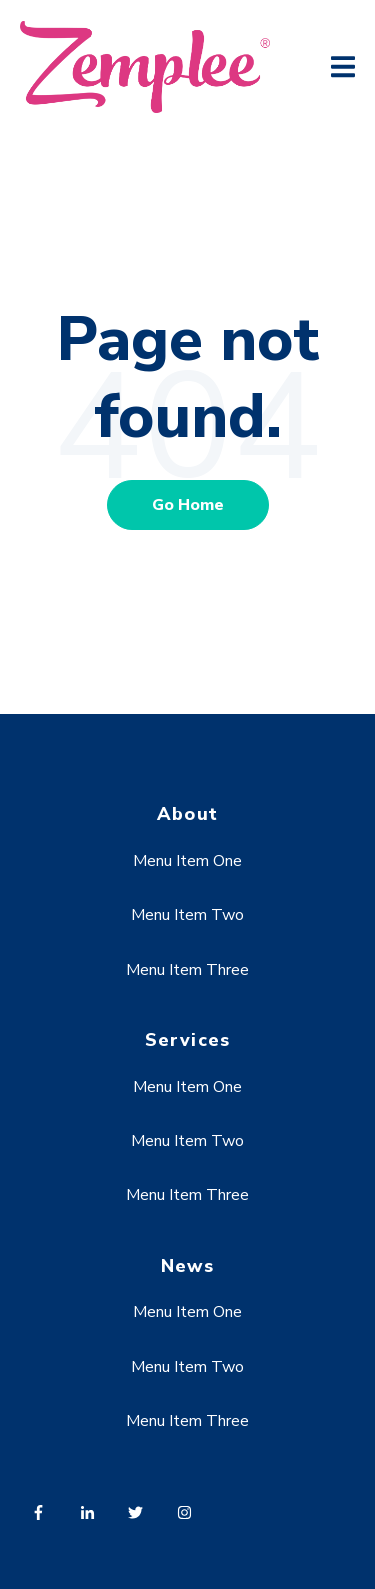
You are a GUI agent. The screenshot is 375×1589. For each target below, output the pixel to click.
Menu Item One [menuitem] (187, 861)
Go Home (188, 505)
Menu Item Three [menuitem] (187, 970)
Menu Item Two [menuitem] (187, 915)
